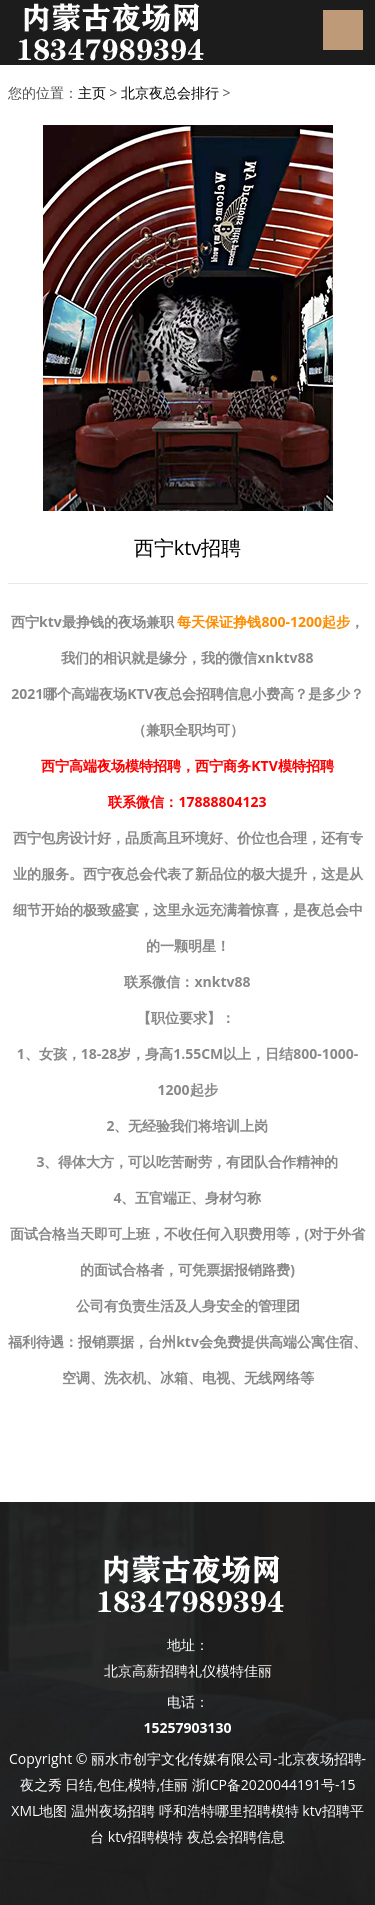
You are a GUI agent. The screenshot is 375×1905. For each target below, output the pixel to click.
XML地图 (39, 1810)
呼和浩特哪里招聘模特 (229, 1810)
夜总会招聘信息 (236, 1836)
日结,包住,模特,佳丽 (126, 1784)
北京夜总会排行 (170, 92)
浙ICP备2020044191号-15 (274, 1784)
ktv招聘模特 (145, 1836)
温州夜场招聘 (113, 1810)
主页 (92, 92)
